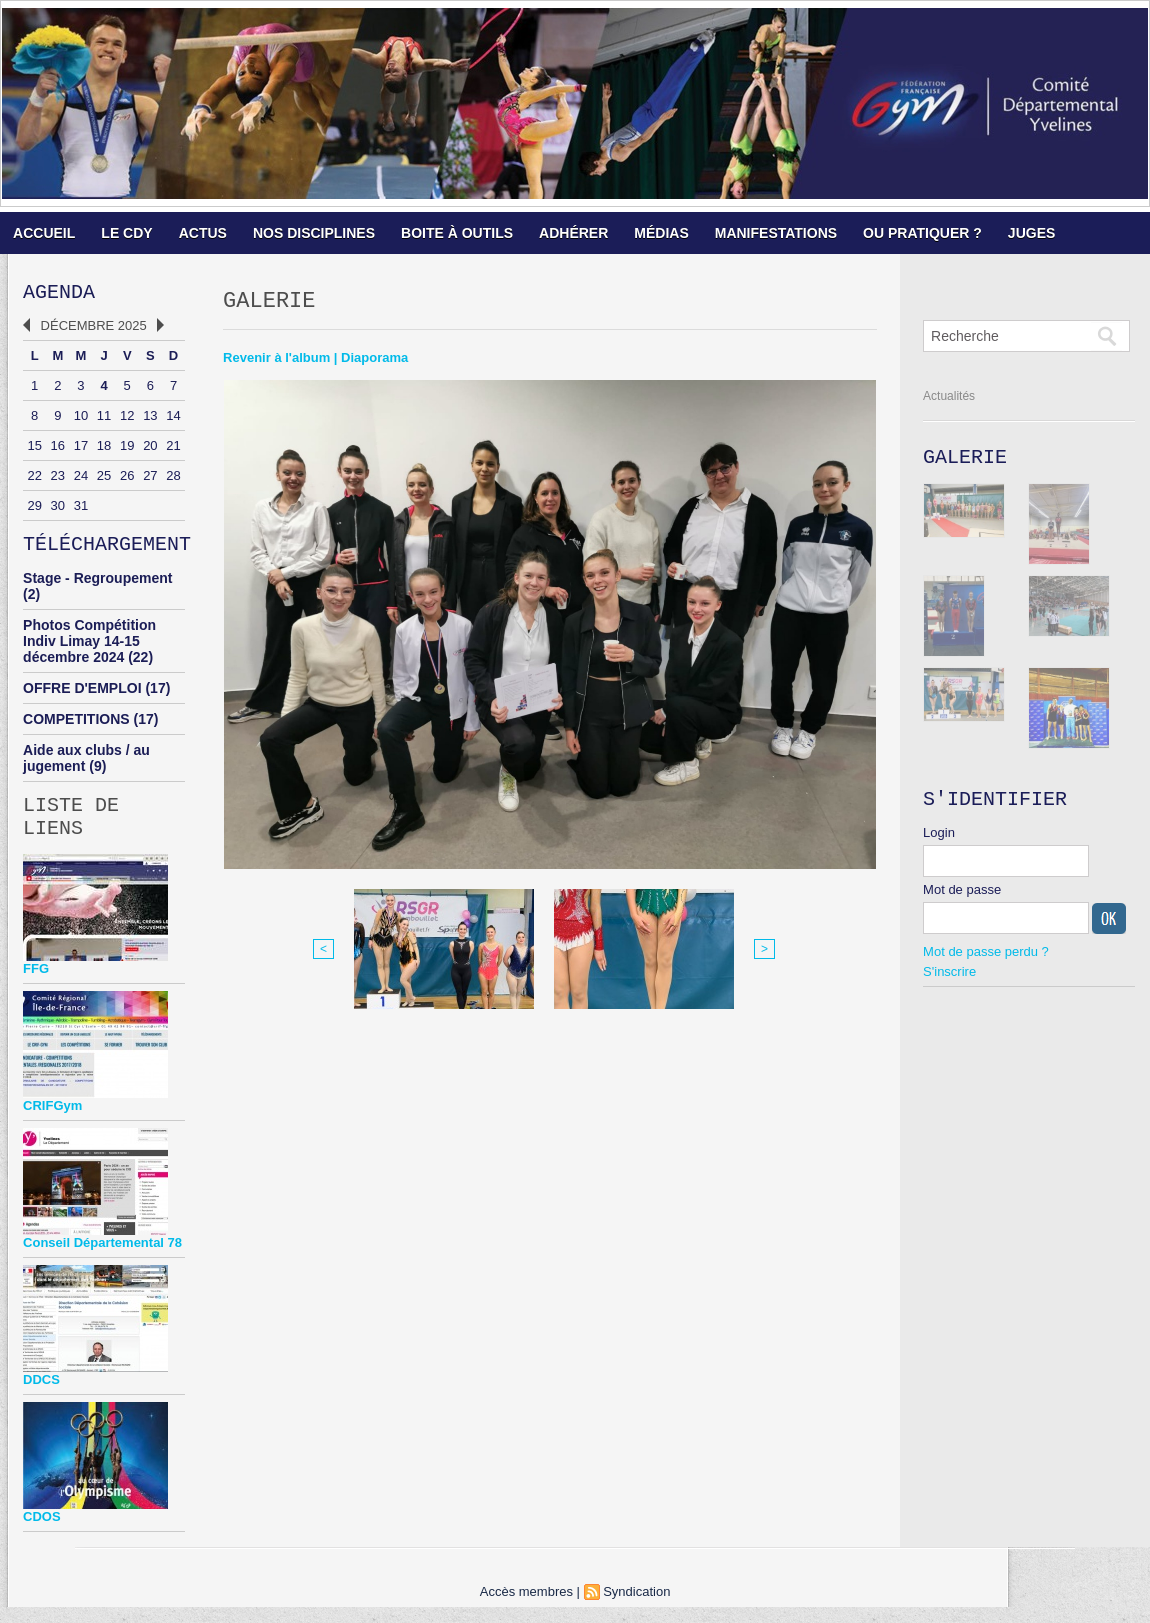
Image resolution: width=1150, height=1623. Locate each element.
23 (58, 479)
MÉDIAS (661, 233)
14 (173, 419)
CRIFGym (52, 1121)
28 (173, 479)
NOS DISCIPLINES (314, 233)
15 (34, 449)
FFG (36, 984)
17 (81, 449)
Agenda (59, 294)
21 (173, 449)
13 (150, 419)
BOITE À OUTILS (457, 233)
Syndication (636, 1607)
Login (939, 840)
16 (58, 449)
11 (104, 419)
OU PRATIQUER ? (922, 233)
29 (34, 509)
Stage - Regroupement (97, 586)
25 (104, 479)
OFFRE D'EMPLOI (82, 696)
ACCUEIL (44, 233)
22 (34, 479)
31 (81, 509)
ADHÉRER (573, 233)
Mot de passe (962, 897)
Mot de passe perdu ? (986, 959)
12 (127, 419)
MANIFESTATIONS (776, 233)
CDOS (42, 1532)
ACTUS (203, 233)
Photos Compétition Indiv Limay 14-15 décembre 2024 (89, 649)
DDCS (41, 1395)
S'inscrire (949, 979)
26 (127, 479)
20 (150, 449)
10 (81, 419)
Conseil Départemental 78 (102, 1258)
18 (104, 449)
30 (58, 509)
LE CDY (126, 233)
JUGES (1031, 233)
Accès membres (526, 1607)
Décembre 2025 (94, 329)
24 (81, 479)
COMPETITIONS (76, 727)
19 (127, 449)
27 (150, 479)
